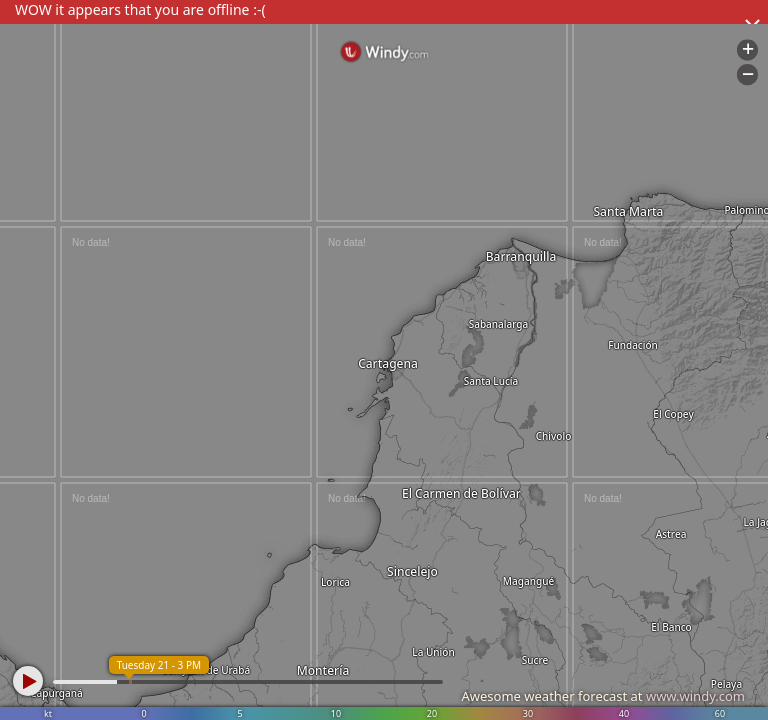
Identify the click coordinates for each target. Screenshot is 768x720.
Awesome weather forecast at (603, 696)
